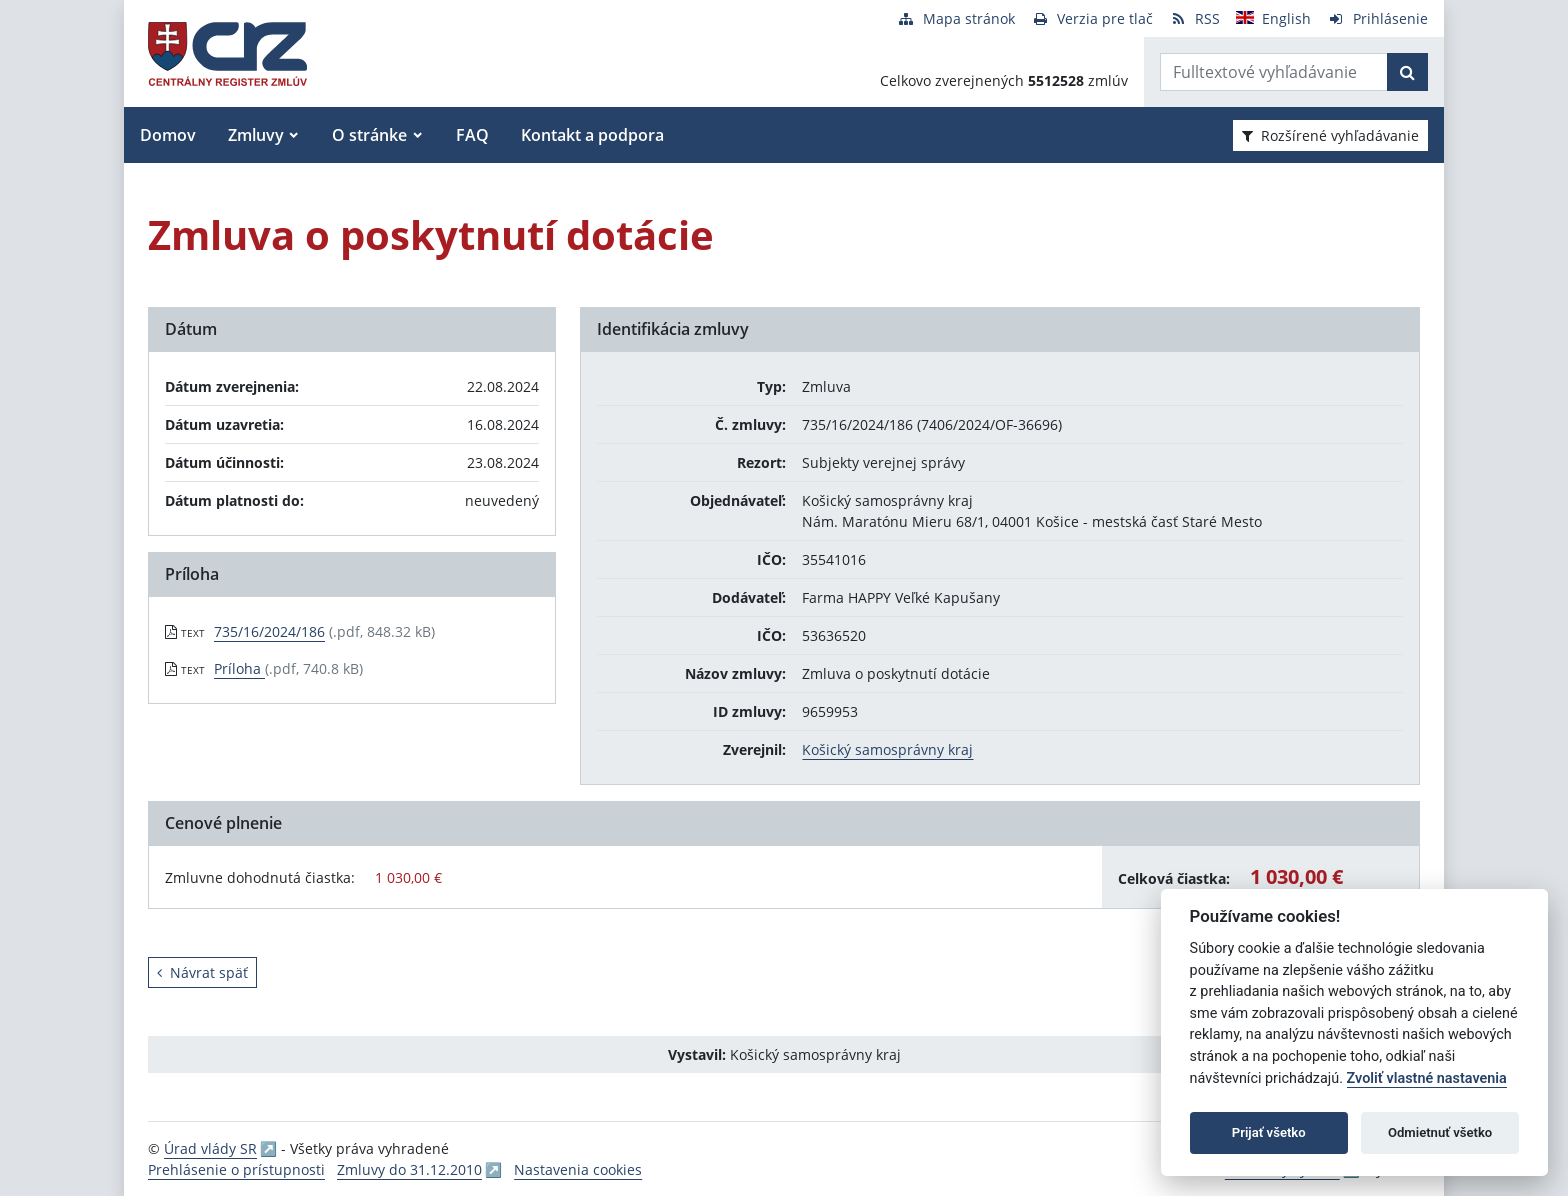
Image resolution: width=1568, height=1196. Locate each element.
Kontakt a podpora (592, 135)
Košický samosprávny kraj (887, 749)
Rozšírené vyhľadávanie (1330, 135)
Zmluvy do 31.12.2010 (409, 1169)
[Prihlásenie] (1377, 18)
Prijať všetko (1269, 1132)
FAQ (472, 135)
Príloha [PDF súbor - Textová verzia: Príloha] (239, 668)
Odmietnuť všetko (1440, 1132)
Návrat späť (202, 972)
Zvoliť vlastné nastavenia (1427, 1078)
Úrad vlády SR (210, 1148)
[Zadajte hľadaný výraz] (1274, 72)
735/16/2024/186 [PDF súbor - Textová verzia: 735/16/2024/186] (269, 631)
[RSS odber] (1194, 18)
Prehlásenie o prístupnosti (236, 1169)
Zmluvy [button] (256, 135)
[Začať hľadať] (1407, 72)
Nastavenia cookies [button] (578, 1169)
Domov (168, 135)
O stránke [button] (369, 135)
